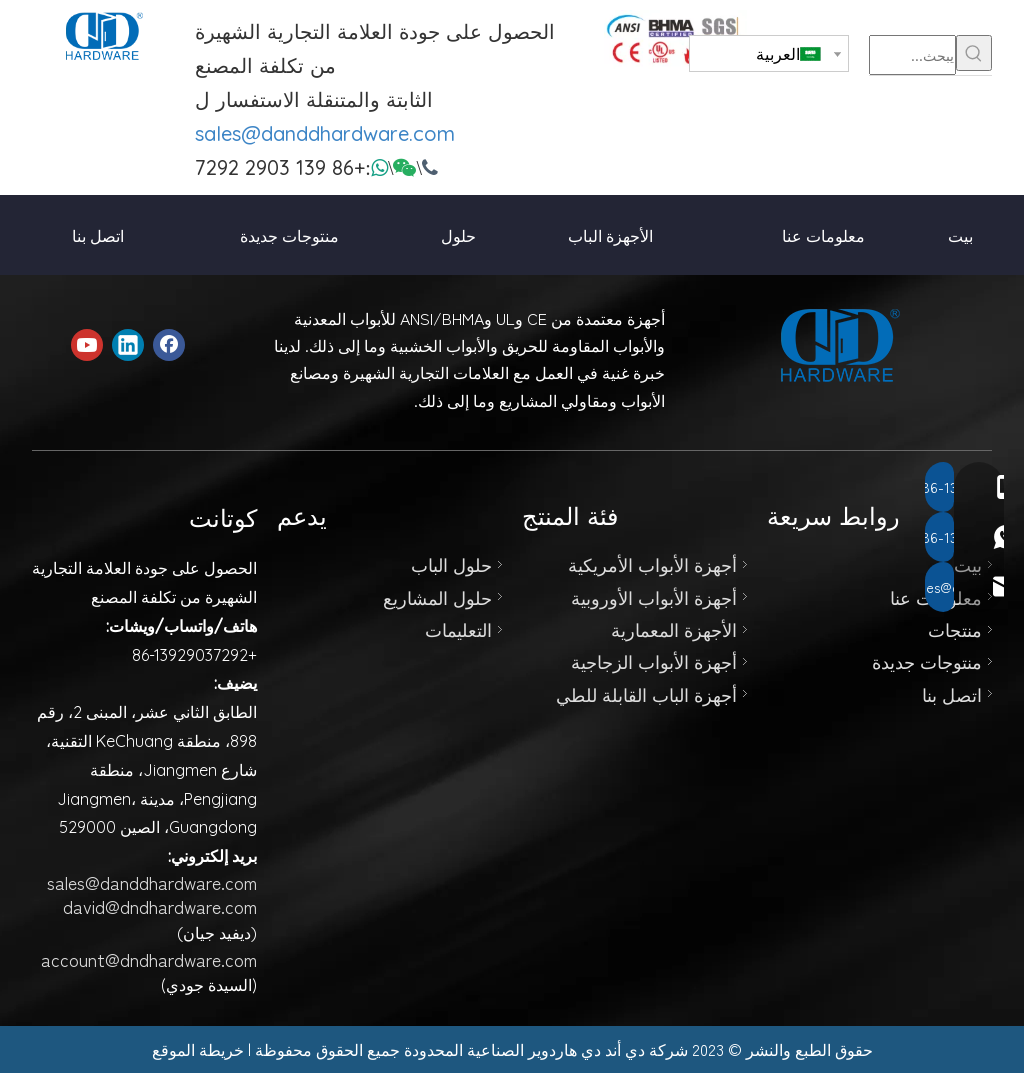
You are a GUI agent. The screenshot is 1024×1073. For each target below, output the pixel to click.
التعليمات (458, 629)
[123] (675, 39)
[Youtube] (87, 345)
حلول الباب (451, 564)
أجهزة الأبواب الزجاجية (654, 661)
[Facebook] (169, 345)
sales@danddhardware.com (325, 133)
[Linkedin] (128, 345)
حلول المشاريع (437, 597)
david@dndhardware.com (160, 906)
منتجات (955, 629)
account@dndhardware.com (149, 959)
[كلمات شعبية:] (974, 53)
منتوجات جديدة (927, 661)
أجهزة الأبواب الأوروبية (654, 597)
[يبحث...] (912, 55)
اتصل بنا (952, 694)
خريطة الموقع (198, 1049)
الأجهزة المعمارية (674, 629)
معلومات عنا (936, 597)
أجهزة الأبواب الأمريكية (652, 564)
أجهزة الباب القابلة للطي (646, 694)
